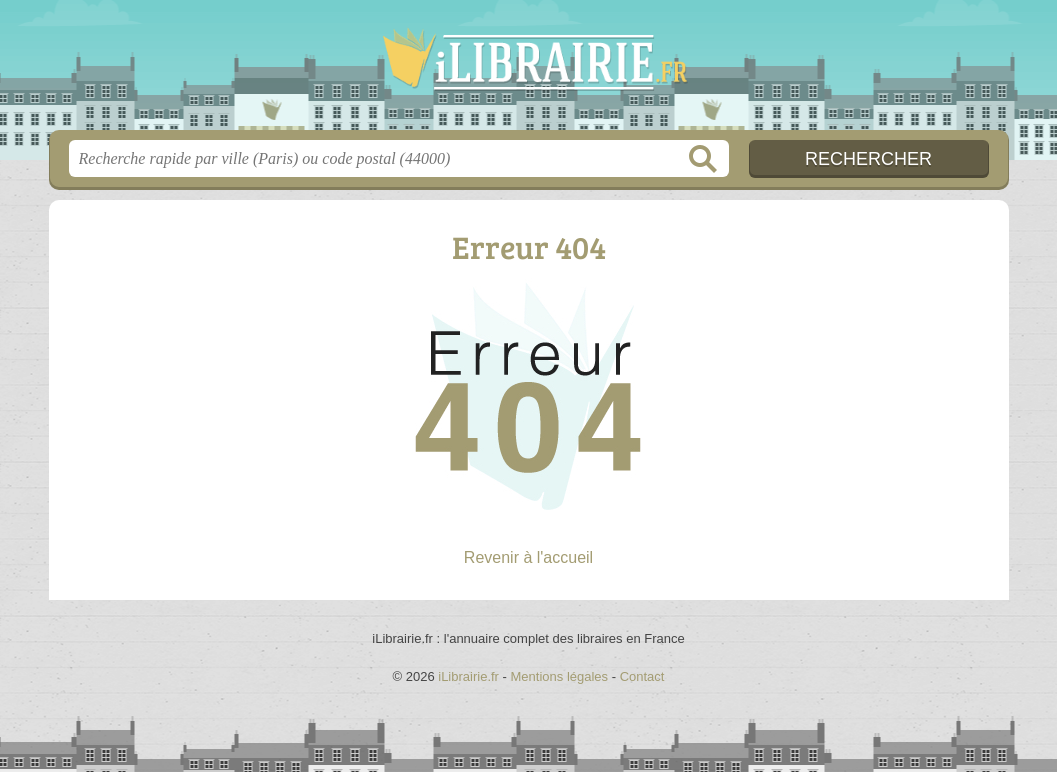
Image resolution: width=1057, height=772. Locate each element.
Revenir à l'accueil (528, 557)
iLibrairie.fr (529, 71)
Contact (642, 676)
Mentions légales (560, 676)
